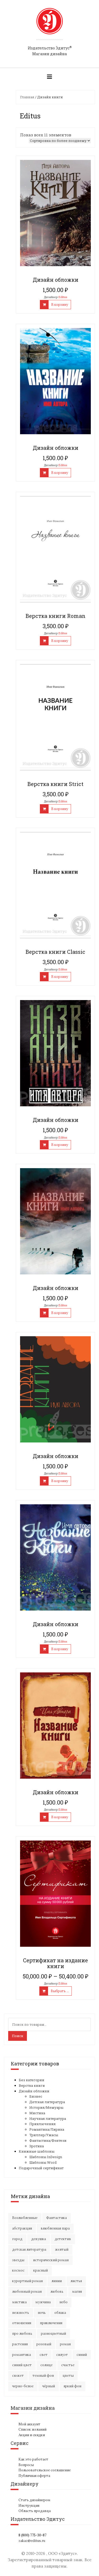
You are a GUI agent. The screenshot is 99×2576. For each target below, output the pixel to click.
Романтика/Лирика (46, 2129)
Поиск (17, 2035)
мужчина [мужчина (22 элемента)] (43, 2302)
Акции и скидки (31, 2435)
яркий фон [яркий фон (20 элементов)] (72, 2386)
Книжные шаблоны (36, 2151)
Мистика (37, 2113)
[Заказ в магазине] (60, 140)
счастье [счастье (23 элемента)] (67, 2365)
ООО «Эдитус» (62, 2553)
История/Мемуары (46, 2107)
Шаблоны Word (42, 2162)
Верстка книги (32, 2085)
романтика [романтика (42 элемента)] (21, 2354)
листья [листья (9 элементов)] (76, 2281)
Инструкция (28, 2505)
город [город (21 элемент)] (17, 2239)
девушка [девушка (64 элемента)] (38, 2239)
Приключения (42, 2123)
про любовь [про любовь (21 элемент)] (22, 2333)
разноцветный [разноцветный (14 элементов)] (53, 2333)
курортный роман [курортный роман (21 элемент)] (27, 2281)
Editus (62, 297)
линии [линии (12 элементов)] (56, 2281)
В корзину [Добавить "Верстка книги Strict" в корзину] (59, 809)
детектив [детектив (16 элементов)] (63, 2239)
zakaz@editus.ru (31, 2540)
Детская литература (47, 2101)
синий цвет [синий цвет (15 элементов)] (22, 2365)
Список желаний (32, 2429)
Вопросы (26, 2465)
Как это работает (33, 2459)
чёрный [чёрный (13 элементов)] (48, 2386)
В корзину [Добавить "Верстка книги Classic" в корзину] (59, 976)
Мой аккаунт (29, 2424)
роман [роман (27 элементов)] (65, 2344)
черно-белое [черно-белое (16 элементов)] (23, 2386)
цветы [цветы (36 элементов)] (68, 2375)
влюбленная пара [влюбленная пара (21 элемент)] (55, 2228)
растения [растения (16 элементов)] (20, 2344)
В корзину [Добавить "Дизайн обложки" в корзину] (59, 304)
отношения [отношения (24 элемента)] (21, 2323)
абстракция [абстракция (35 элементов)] (22, 2228)
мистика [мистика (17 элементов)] (19, 2302)
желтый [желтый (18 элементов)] (61, 2249)
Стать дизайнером (34, 2500)
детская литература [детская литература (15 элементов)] (29, 2249)
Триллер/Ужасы (43, 2135)
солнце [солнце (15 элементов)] (46, 2365)
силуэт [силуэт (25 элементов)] (62, 2354)
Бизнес (35, 2096)
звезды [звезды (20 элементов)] (18, 2260)
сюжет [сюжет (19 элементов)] (18, 2375)
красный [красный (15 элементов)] (40, 2270)
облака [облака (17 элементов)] (60, 2312)
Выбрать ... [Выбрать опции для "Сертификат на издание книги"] (60, 1991)
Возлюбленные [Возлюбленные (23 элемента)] (24, 2218)
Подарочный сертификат (41, 2168)
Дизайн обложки (34, 2091)
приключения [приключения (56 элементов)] (51, 2323)
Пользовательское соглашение (44, 2470)
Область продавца (34, 2511)
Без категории (31, 2080)
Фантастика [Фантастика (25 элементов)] (56, 2218)
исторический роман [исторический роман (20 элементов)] (51, 2260)
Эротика (36, 2146)
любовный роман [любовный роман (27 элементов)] (27, 2291)
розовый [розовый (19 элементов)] (43, 2344)
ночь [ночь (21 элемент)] (42, 2312)
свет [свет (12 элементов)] (44, 2354)
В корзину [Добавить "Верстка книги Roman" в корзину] (59, 641)
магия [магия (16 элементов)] (77, 2291)
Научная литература (47, 2118)
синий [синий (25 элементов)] (82, 2354)
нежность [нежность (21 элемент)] (20, 2312)
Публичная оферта (34, 2475)
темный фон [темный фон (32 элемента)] (43, 2375)
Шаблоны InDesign (45, 2156)
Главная (27, 97)
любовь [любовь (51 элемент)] (56, 2291)
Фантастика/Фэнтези (48, 2140)
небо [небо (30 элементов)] (63, 2302)
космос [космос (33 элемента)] (18, 2270)
